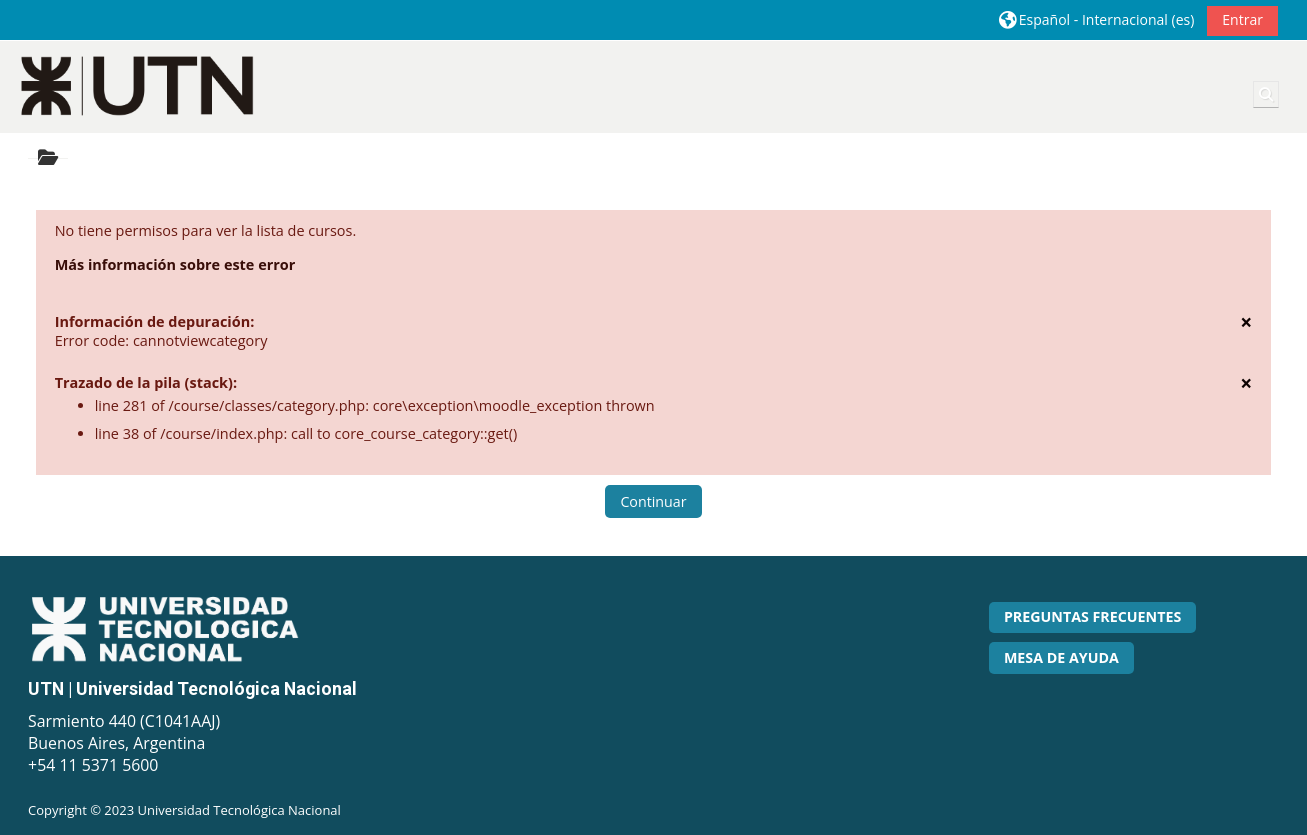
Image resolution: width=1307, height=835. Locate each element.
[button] (1097, 19)
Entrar (1242, 19)
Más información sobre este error (175, 264)
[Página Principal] (138, 85)
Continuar (653, 501)
